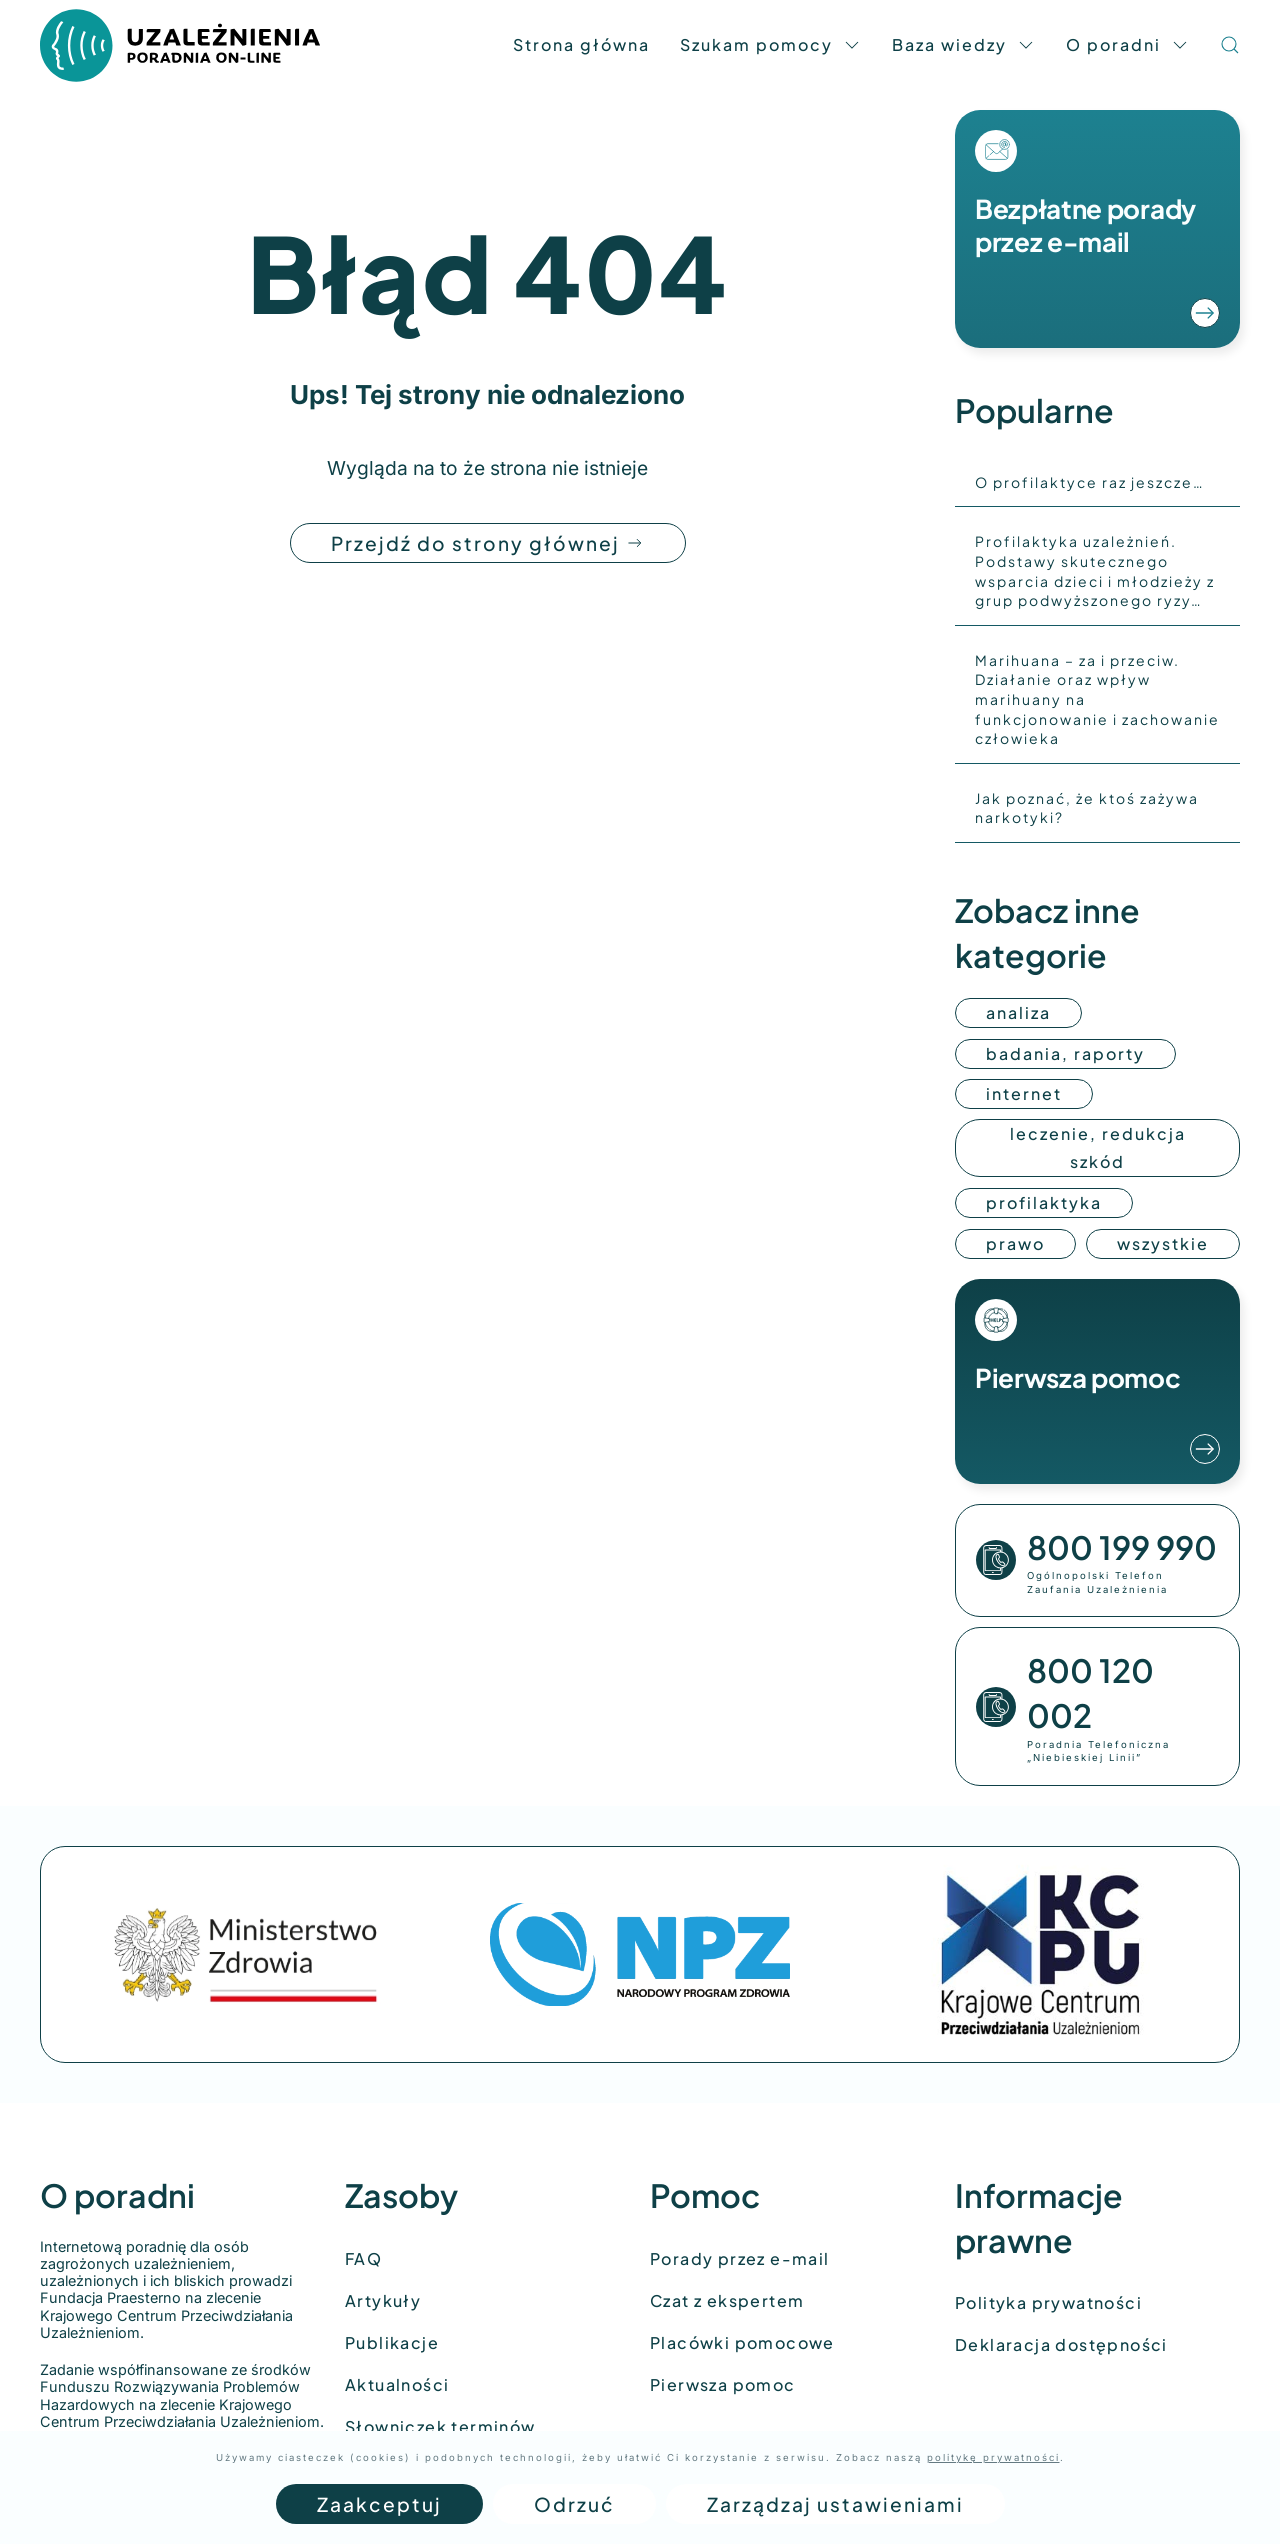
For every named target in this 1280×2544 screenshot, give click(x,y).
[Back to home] (180, 45)
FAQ (363, 2258)
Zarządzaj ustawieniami (835, 2504)
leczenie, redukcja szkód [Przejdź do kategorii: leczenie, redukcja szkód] (1098, 1147)
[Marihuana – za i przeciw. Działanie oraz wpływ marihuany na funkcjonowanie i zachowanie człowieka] (1097, 700)
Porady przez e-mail (740, 2258)
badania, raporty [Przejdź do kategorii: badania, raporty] (1065, 1053)
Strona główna (581, 44)
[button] (1230, 45)
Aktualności (397, 2384)
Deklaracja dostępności (1061, 2344)
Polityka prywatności (1048, 2302)
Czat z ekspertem (727, 2300)
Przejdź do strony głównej (488, 543)
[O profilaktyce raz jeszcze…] (1097, 483)
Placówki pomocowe (742, 2342)
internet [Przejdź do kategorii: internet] (1024, 1093)
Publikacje (392, 2342)
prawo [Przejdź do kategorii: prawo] (1015, 1243)
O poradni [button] (1128, 44)
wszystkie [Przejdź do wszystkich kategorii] (1163, 1243)
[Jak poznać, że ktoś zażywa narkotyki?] (1097, 808)
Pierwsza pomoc (723, 2384)
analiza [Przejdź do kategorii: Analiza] (1018, 1012)
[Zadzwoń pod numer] (1097, 1561)
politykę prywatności (993, 2457)
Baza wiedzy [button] (964, 44)
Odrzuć (574, 2504)
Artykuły (383, 2300)
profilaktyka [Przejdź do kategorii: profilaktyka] (1044, 1202)
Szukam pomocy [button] (771, 44)
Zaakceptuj (379, 2504)
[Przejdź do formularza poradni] (1097, 229)
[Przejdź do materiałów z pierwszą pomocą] (1097, 1381)
